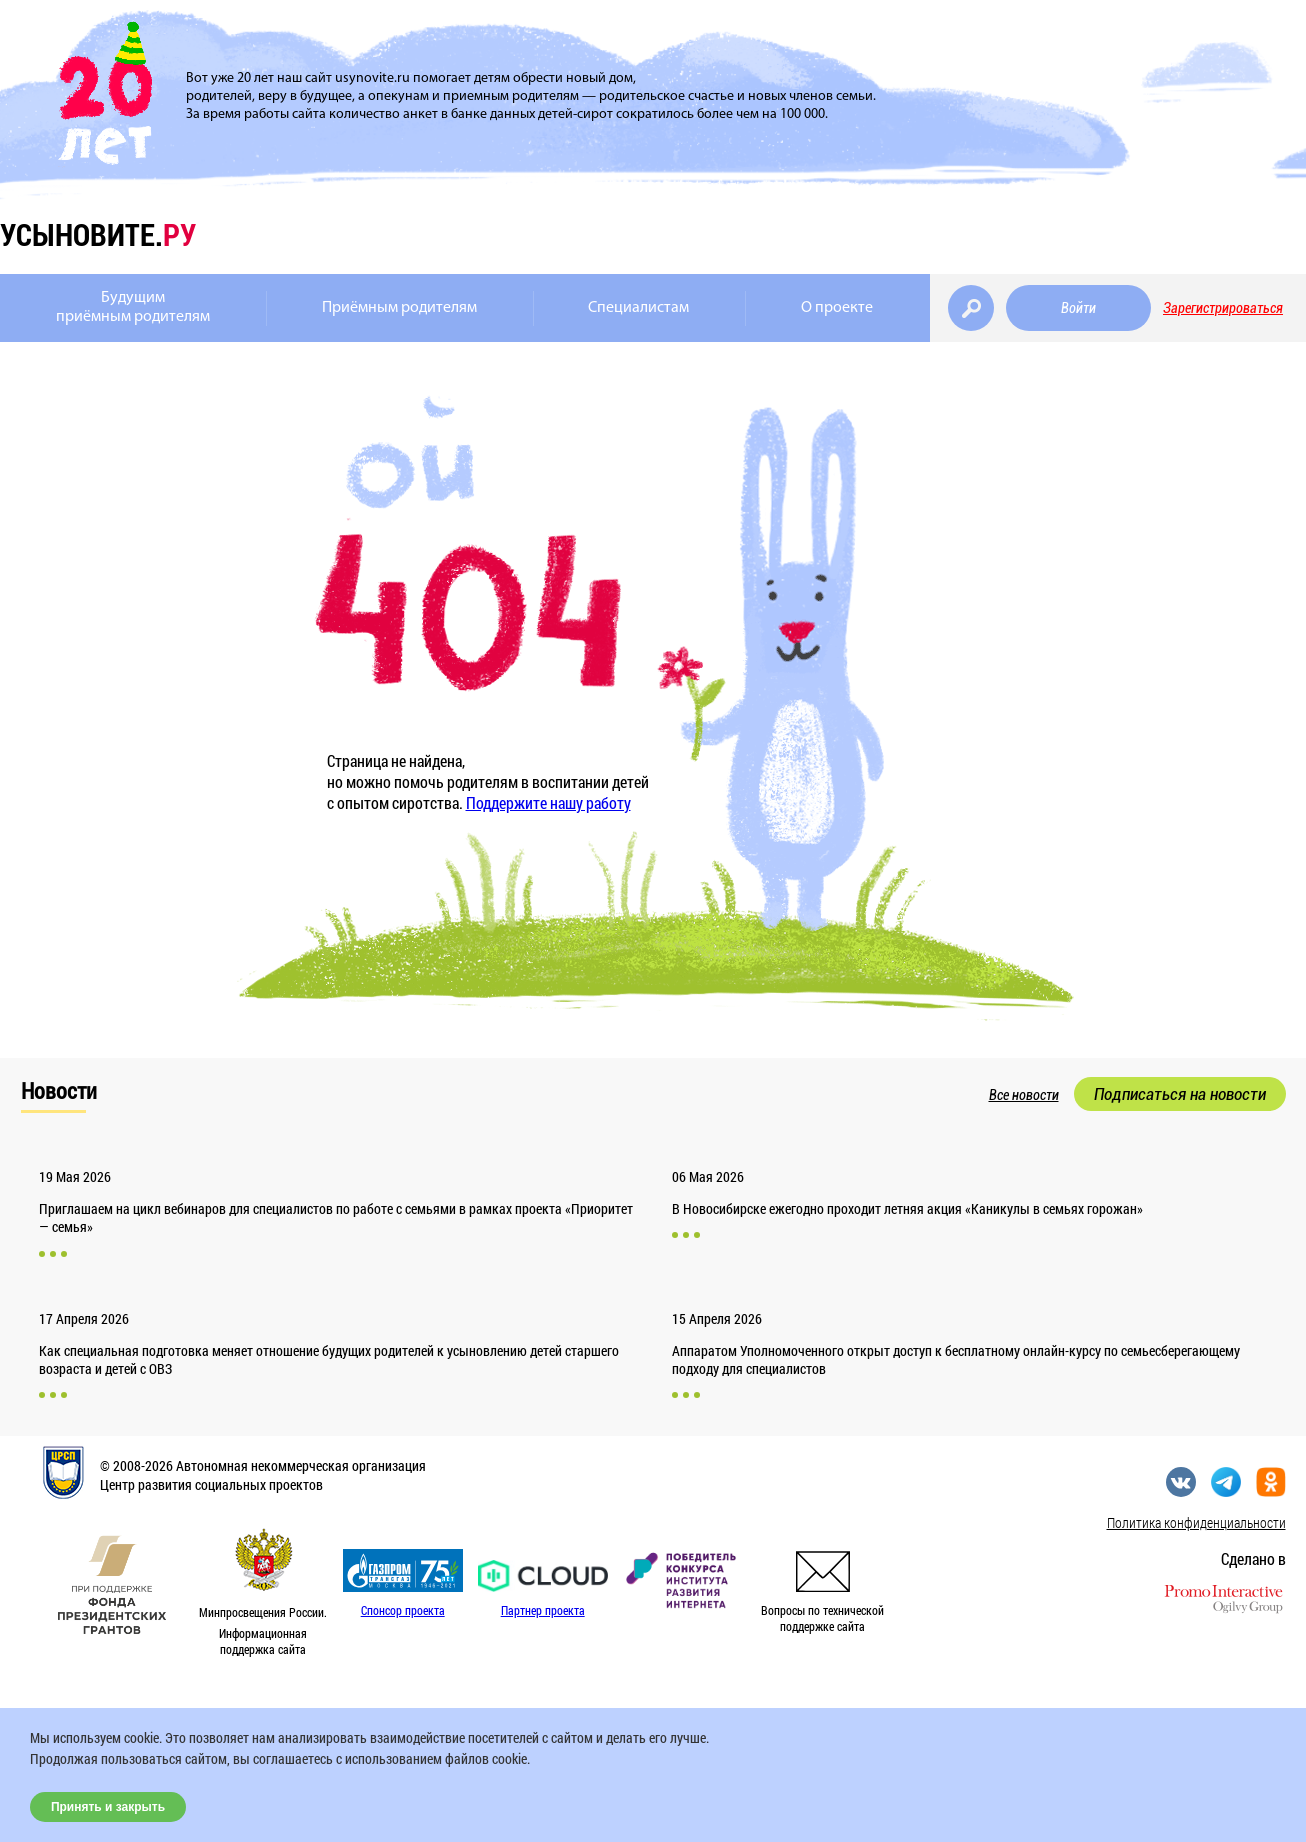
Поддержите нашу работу (548, 802)
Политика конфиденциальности (1196, 1522)
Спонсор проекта (403, 1610)
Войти (1078, 308)
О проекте (837, 308)
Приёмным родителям (399, 308)
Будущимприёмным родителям (133, 307)
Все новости (1024, 1095)
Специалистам (638, 308)
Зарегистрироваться (1223, 308)
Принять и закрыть (108, 1807)
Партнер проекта (543, 1610)
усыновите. (98, 234)
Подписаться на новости (1180, 1094)
